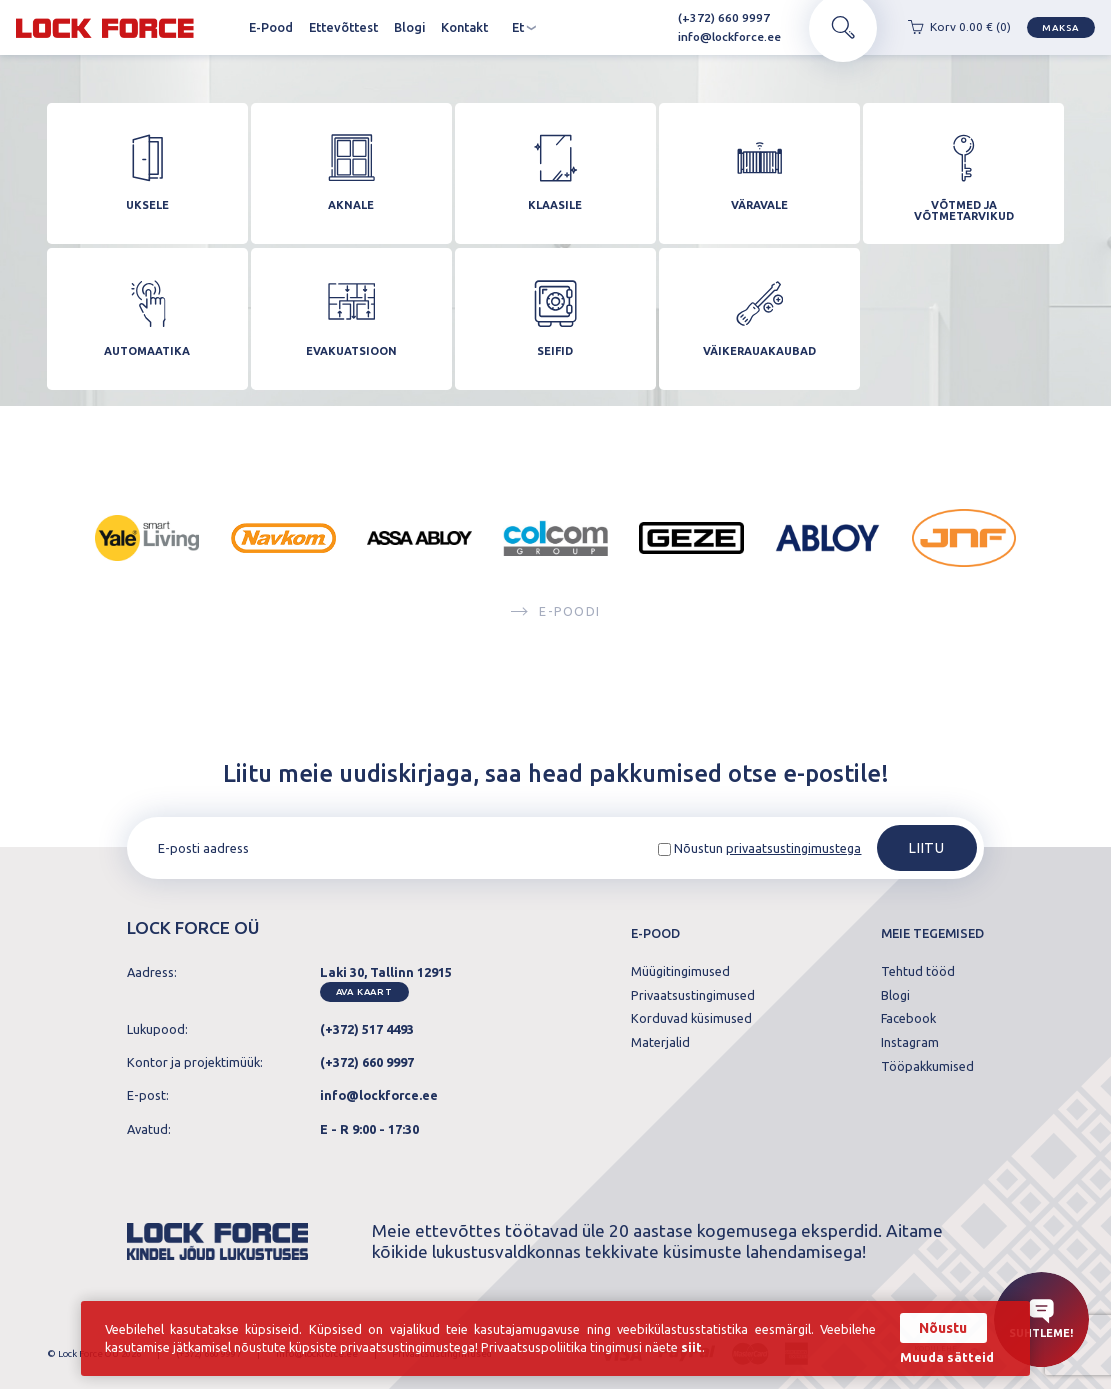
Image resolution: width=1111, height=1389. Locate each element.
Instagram (910, 1042)
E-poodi (555, 613)
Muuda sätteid (947, 1357)
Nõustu (943, 1328)
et (524, 27)
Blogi (410, 27)
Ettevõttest (343, 27)
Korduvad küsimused (691, 1018)
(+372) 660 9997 (715, 17)
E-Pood (271, 27)
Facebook (908, 1018)
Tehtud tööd (918, 971)
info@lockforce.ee (721, 36)
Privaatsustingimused (693, 995)
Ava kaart (364, 991)
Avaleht (225, 27)
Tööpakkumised (927, 1066)
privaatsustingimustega (793, 848)
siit (691, 1347)
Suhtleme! (1041, 1319)
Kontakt (464, 27)
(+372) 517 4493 (367, 1029)
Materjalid (660, 1042)
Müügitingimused (680, 971)
